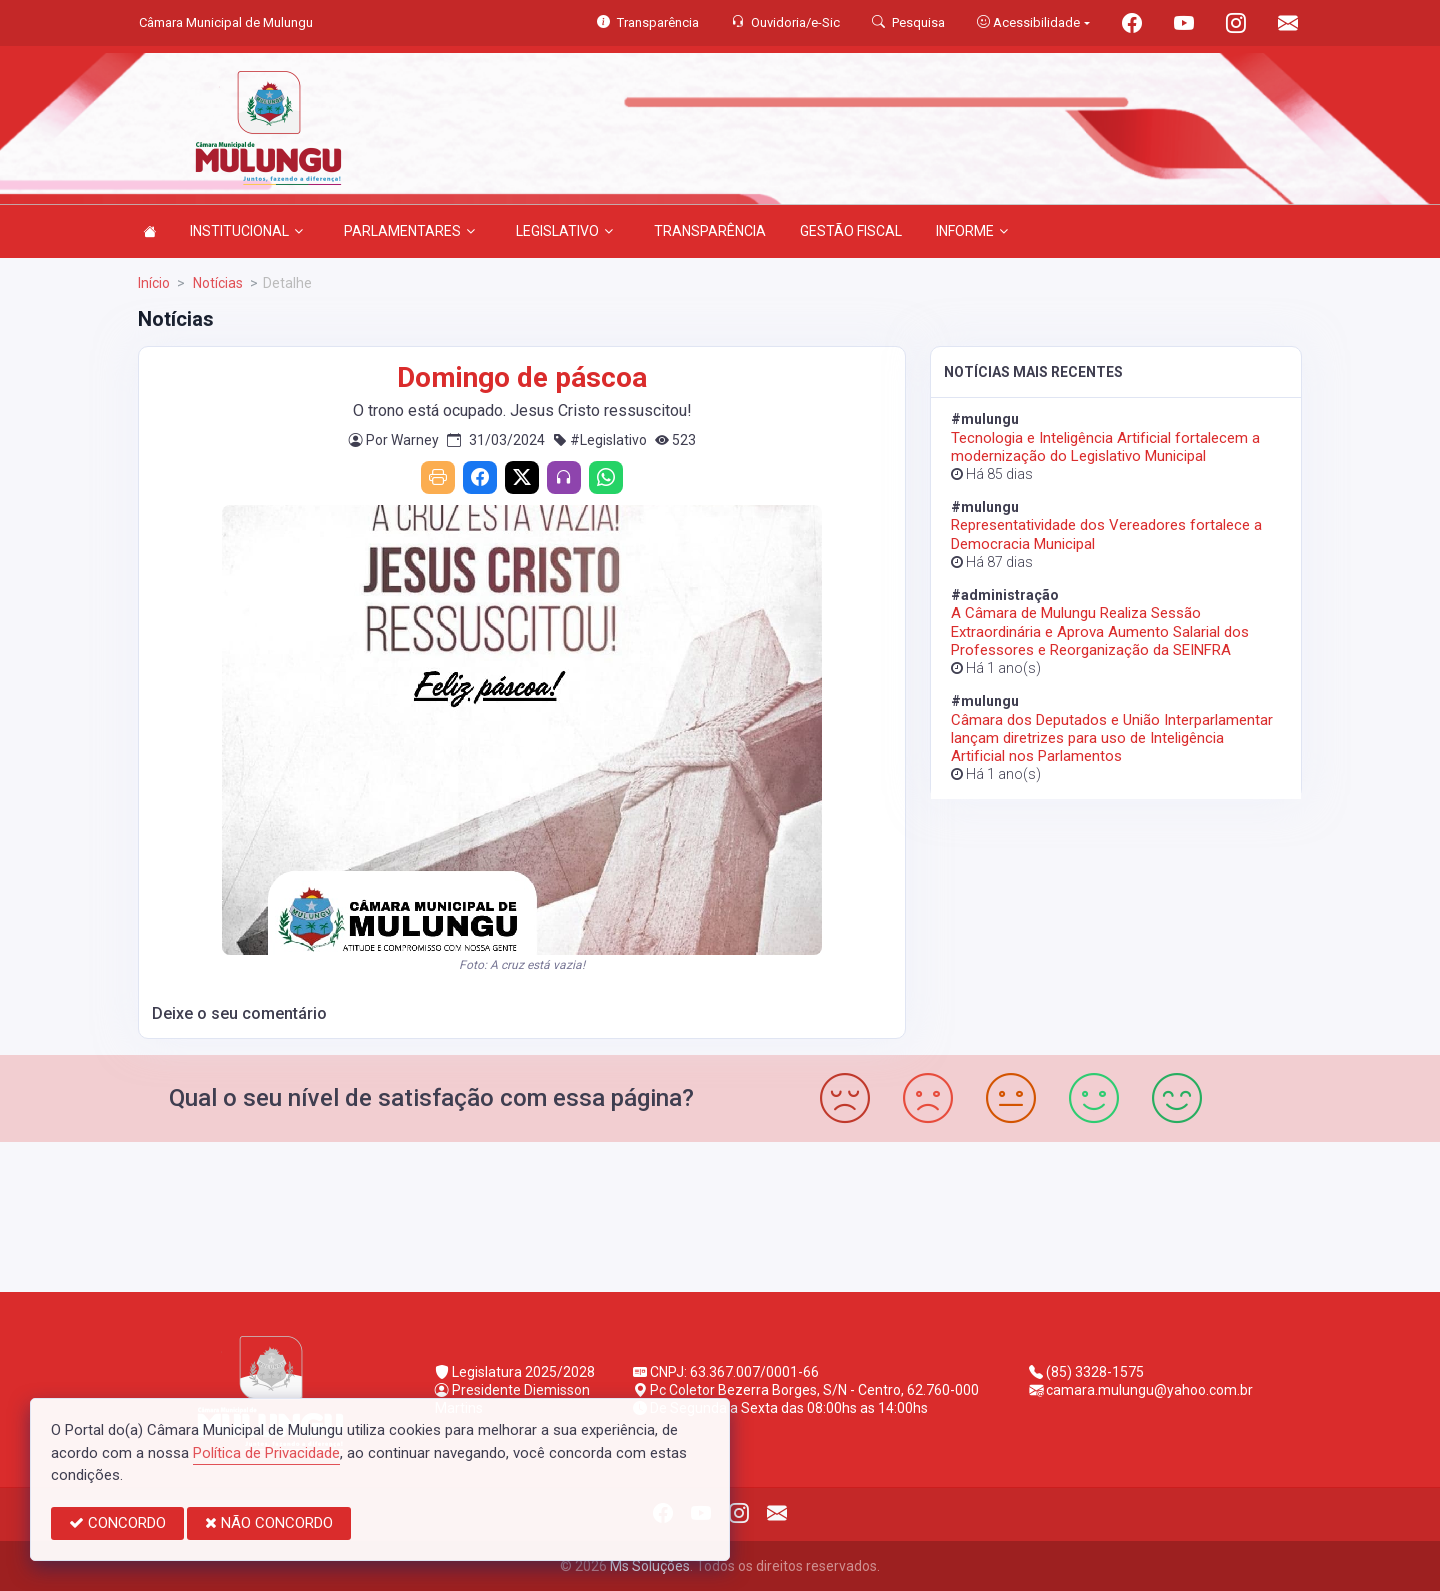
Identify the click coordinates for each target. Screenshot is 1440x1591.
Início (154, 283)
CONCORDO (117, 1523)
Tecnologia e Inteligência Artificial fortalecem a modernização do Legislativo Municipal (1105, 447)
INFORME (972, 231)
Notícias (216, 283)
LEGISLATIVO (564, 231)
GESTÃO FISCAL (851, 231)
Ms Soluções (650, 1566)
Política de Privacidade (266, 1453)
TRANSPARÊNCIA (710, 231)
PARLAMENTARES (409, 231)
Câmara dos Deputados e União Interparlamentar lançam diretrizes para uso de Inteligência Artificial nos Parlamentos (1112, 738)
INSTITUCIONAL (246, 231)
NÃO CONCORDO (269, 1523)
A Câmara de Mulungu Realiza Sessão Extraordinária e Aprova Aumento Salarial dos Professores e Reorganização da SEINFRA (1100, 631)
